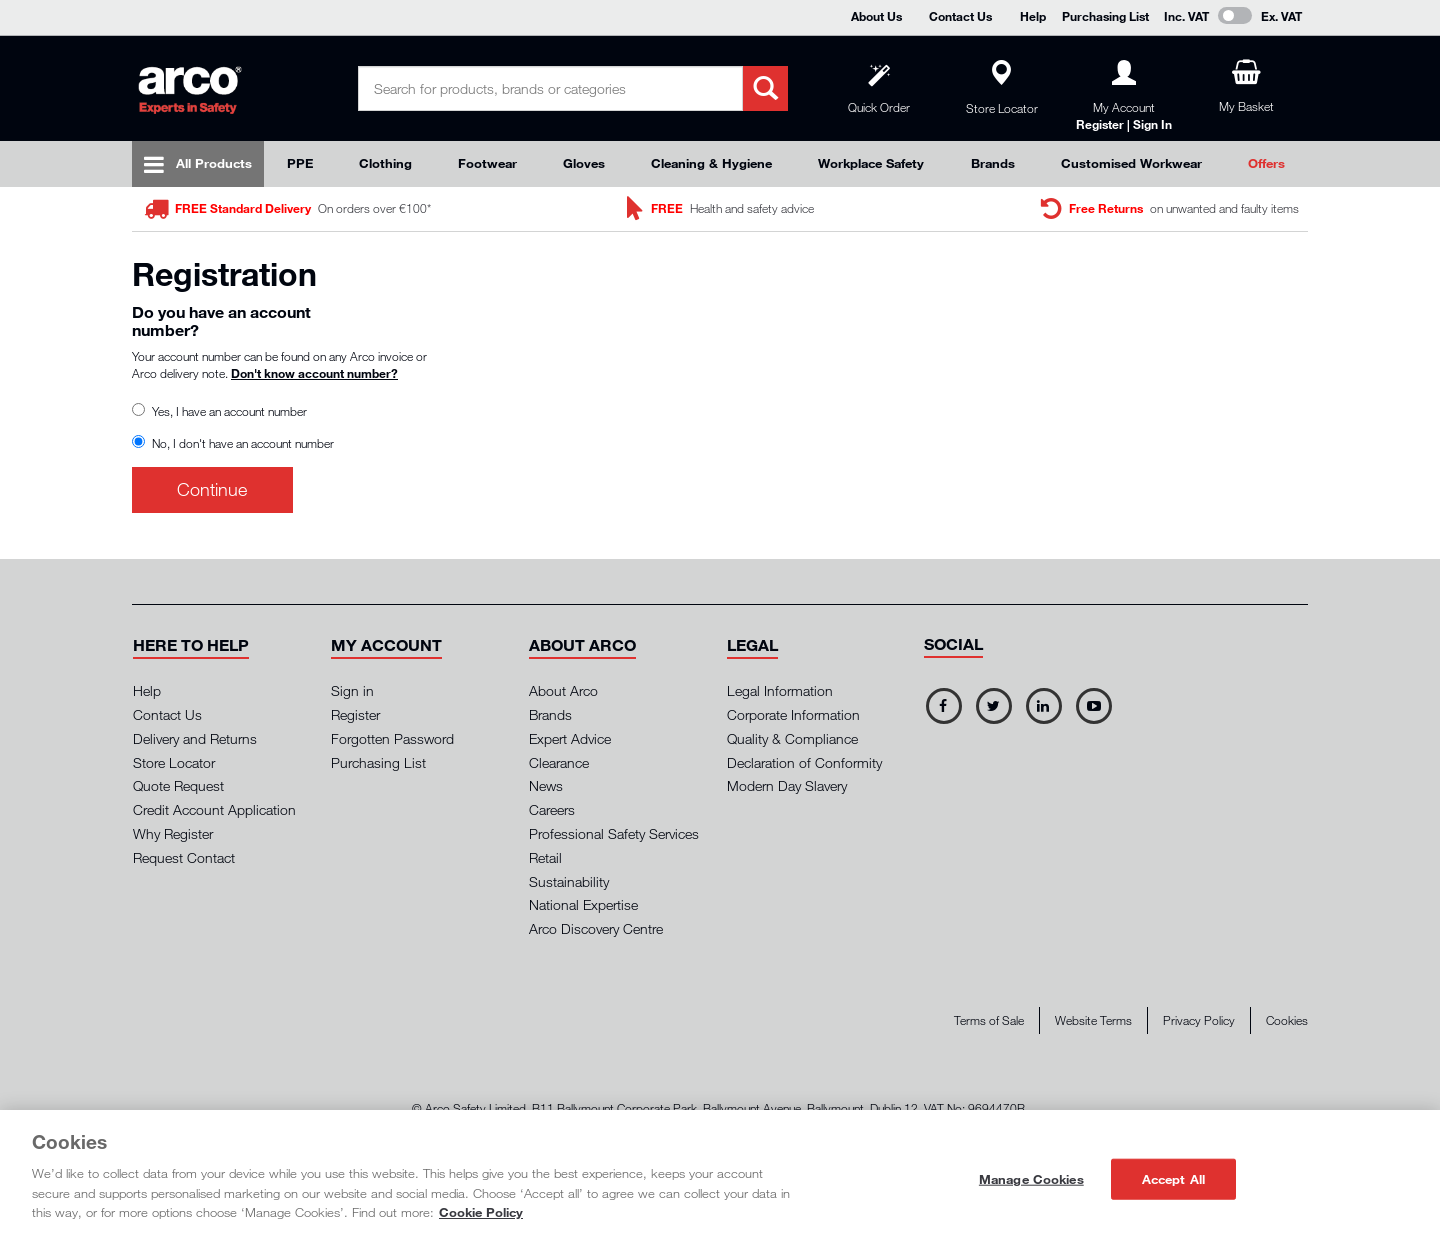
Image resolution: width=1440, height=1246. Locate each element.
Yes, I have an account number (224, 411)
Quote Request (178, 785)
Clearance (559, 762)
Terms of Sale (989, 1020)
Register (355, 714)
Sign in (352, 690)
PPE (300, 163)
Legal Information (780, 690)
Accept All (1173, 1178)
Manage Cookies (1031, 1178)
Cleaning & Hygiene (711, 163)
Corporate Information (793, 714)
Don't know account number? (314, 373)
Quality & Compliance (792, 738)
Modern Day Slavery (787, 785)
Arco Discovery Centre (596, 928)
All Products (214, 163)
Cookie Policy (481, 1212)
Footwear (487, 163)
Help (1033, 16)
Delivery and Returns (195, 738)
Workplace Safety (871, 163)
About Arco (563, 690)
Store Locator (174, 762)
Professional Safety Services (614, 833)
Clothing (385, 163)
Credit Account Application (214, 809)
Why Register (173, 833)
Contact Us (960, 16)
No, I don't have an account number (238, 443)
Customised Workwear (1131, 163)
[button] (191, 645)
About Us (876, 16)
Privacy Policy (1199, 1020)
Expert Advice (570, 738)
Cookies (1287, 1020)
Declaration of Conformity (804, 762)
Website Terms (1093, 1020)
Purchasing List (1105, 16)
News (546, 785)
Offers (1266, 163)
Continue (212, 489)
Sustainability (569, 881)
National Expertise (583, 904)
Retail (545, 857)
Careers (552, 809)
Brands (993, 163)
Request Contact (184, 857)
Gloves (584, 163)
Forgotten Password (392, 738)
